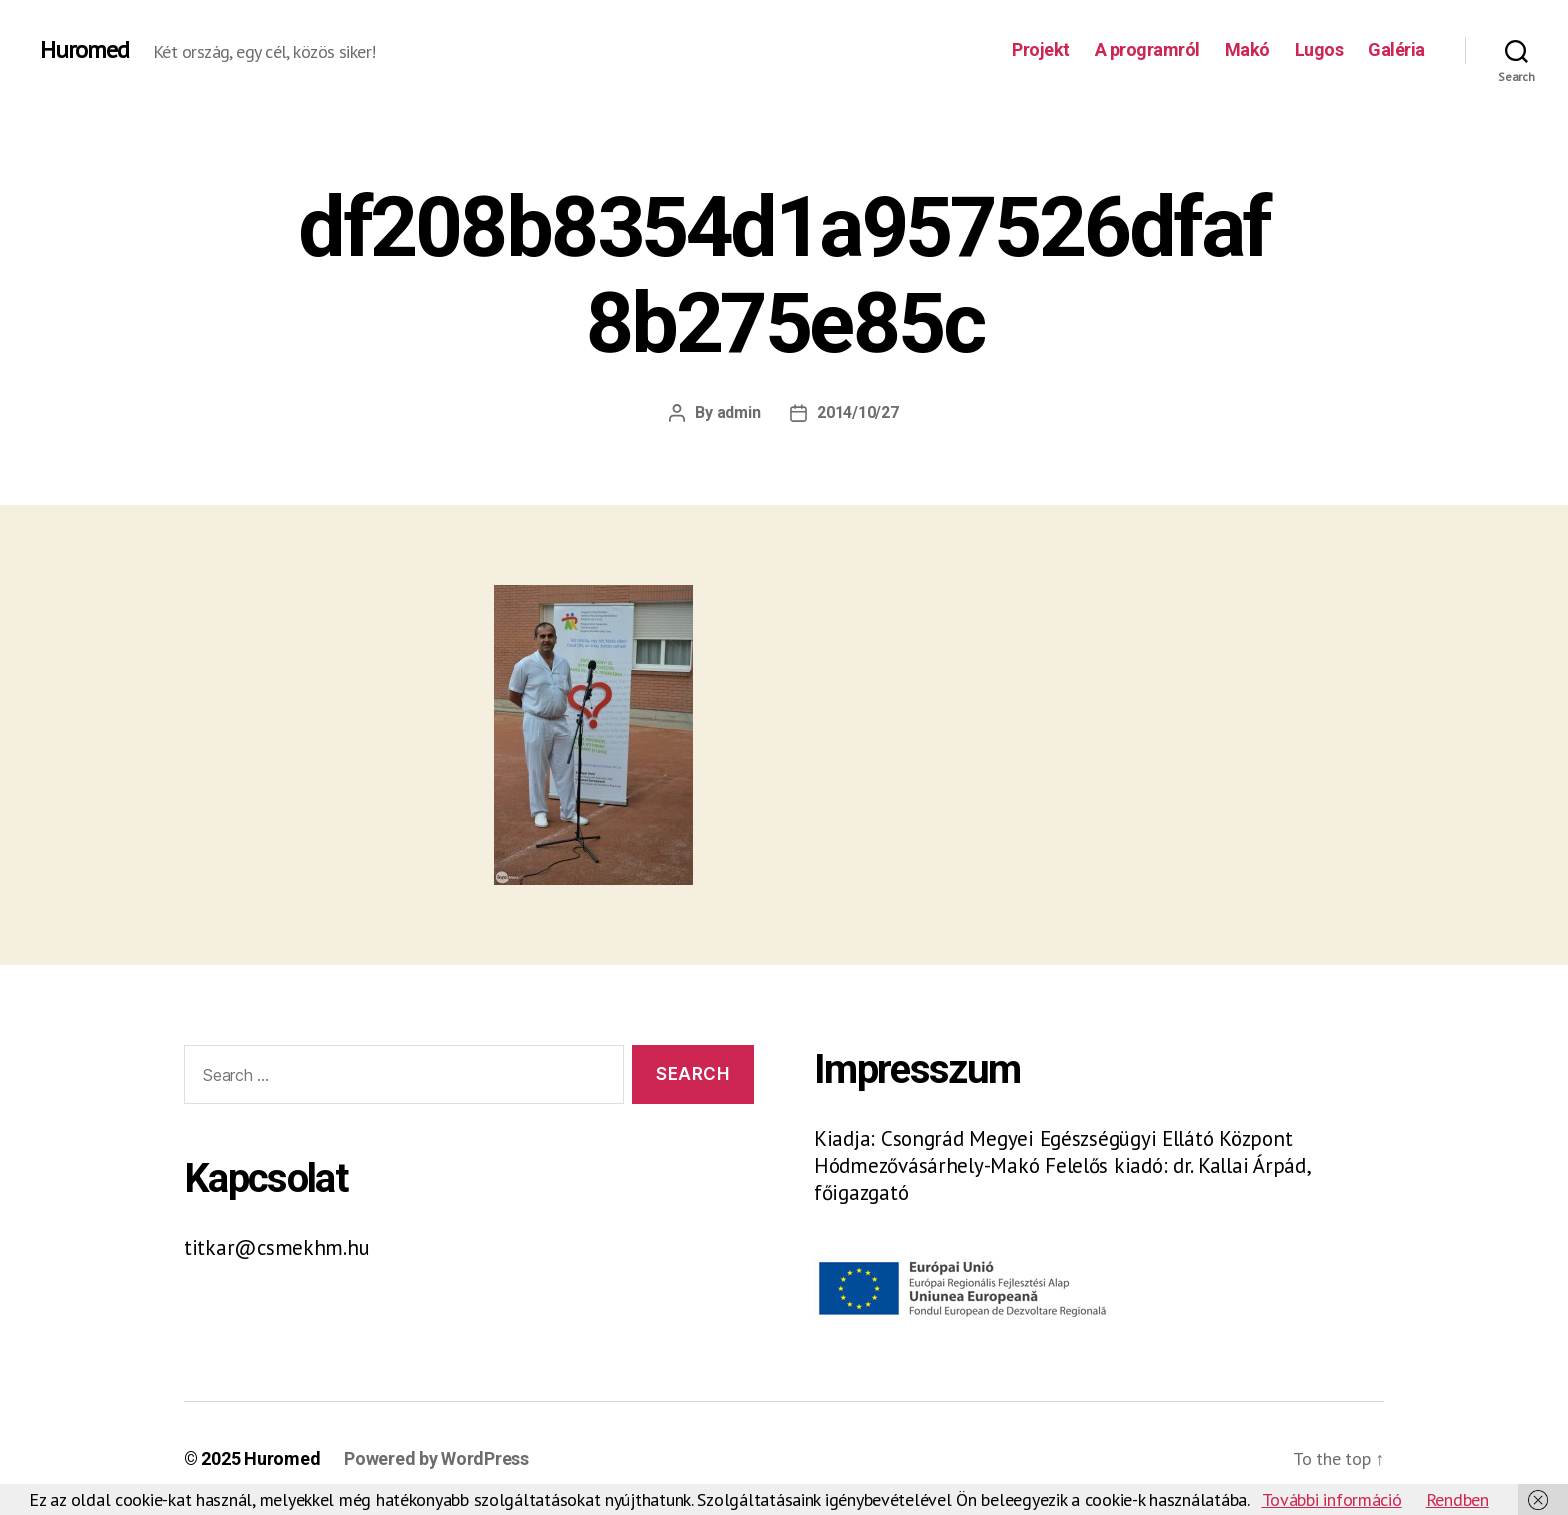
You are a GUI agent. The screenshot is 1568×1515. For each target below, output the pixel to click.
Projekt (1041, 49)
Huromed (84, 50)
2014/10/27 (857, 412)
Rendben (1457, 1499)
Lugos (1319, 49)
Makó (1247, 49)
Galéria (1396, 49)
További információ (1332, 1499)
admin (739, 412)
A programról (1147, 49)
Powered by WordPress (436, 1458)
